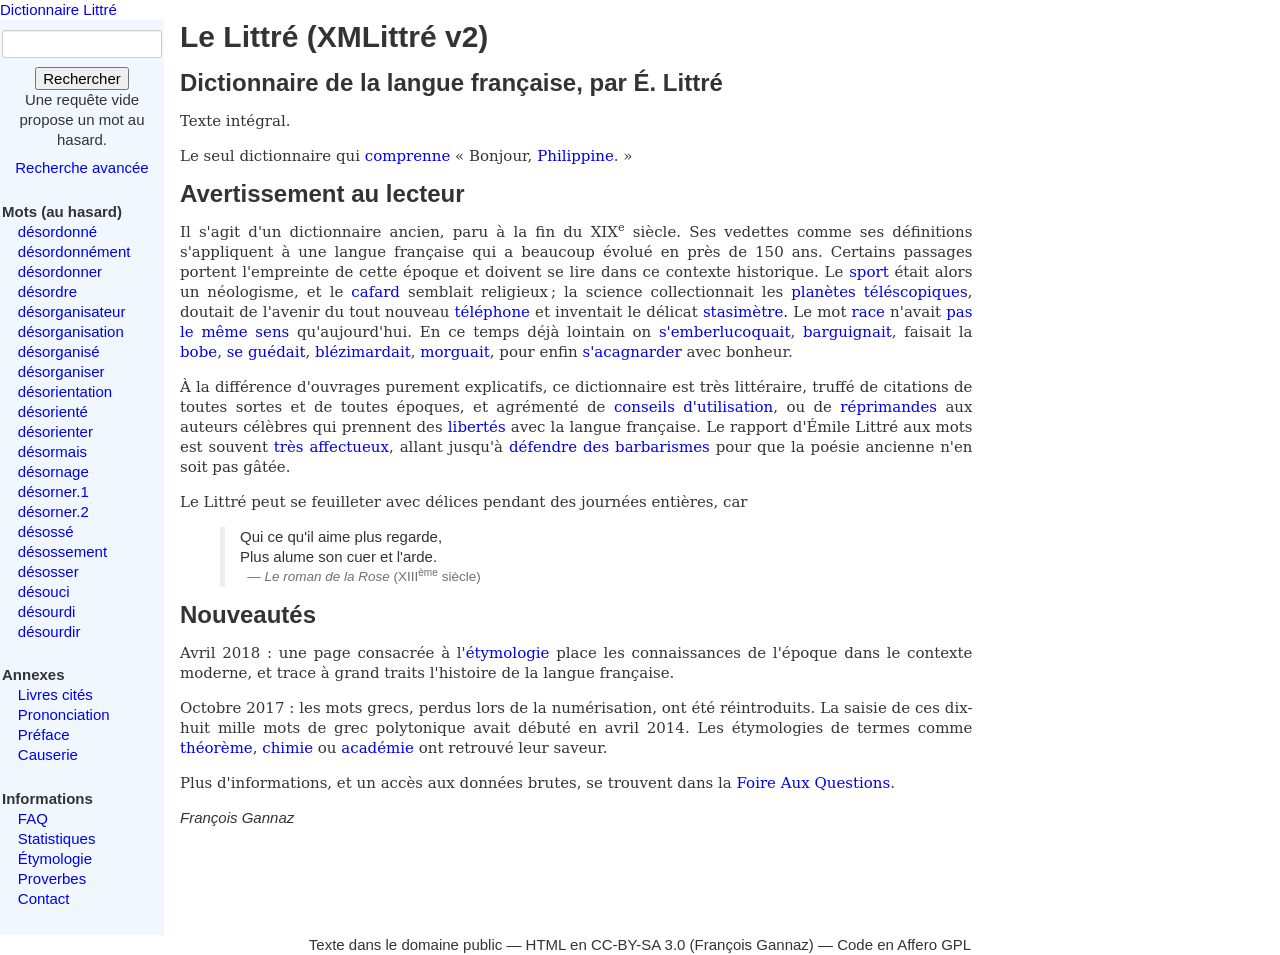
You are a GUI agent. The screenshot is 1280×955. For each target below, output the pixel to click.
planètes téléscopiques (879, 292)
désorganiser (61, 371)
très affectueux (331, 447)
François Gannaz (752, 944)
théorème (216, 748)
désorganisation (71, 331)
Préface (44, 734)
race (868, 312)
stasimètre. (745, 312)
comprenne (410, 156)
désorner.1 (53, 491)
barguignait (847, 332)
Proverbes (52, 878)
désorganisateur (72, 311)
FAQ (33, 818)
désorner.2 (53, 511)
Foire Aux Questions (814, 783)
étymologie (508, 653)
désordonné (57, 231)
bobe (198, 352)
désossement (62, 551)
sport (869, 272)
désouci (44, 591)
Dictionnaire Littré (58, 9)
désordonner (60, 271)
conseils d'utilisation (693, 407)
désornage (53, 471)
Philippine (575, 156)
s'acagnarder (632, 352)
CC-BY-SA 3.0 (638, 944)
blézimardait (363, 352)
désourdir (49, 631)
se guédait (266, 352)
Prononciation (64, 714)
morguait (454, 352)
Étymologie (55, 858)
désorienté (53, 411)
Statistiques (57, 838)
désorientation (65, 391)
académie (377, 748)
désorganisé (59, 351)
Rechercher (82, 78)
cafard (375, 292)
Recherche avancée (81, 167)
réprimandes (888, 407)
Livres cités (55, 694)
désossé (46, 531)
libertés (477, 427)
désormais (52, 451)
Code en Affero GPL (904, 944)
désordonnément (74, 251)
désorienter (55, 431)
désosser (48, 571)
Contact (44, 898)
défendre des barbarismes (609, 447)
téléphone (492, 312)
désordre (47, 291)
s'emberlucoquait (725, 332)
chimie (287, 748)
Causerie (48, 754)
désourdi (47, 611)
